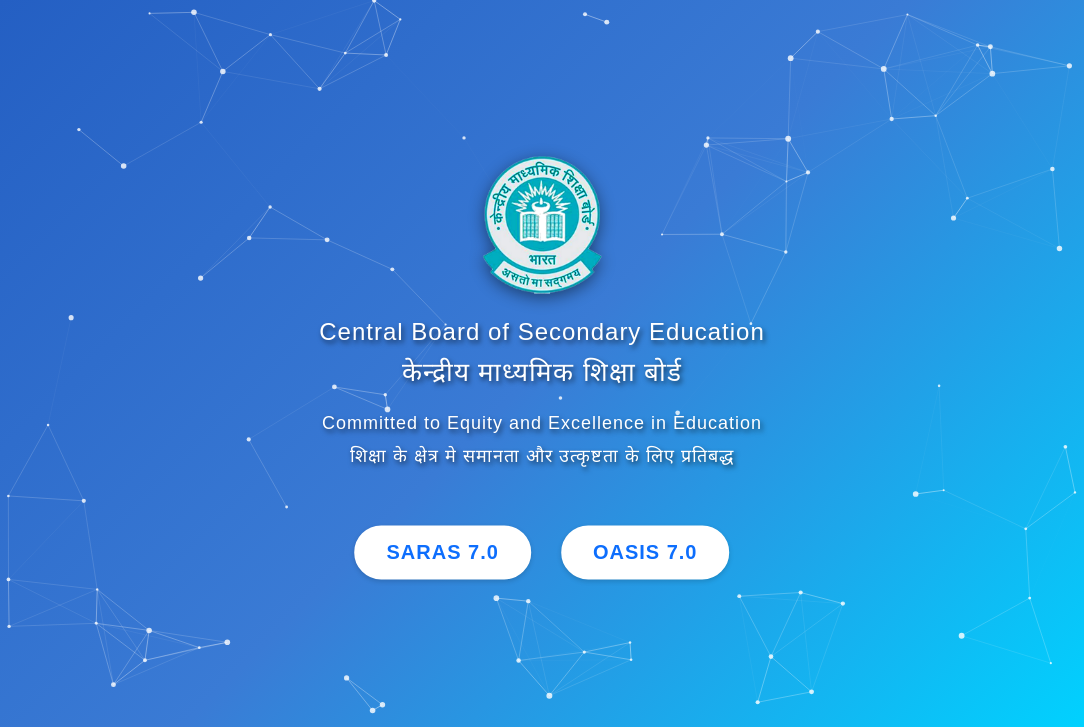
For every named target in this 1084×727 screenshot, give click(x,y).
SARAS (443, 553)
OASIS (645, 553)
